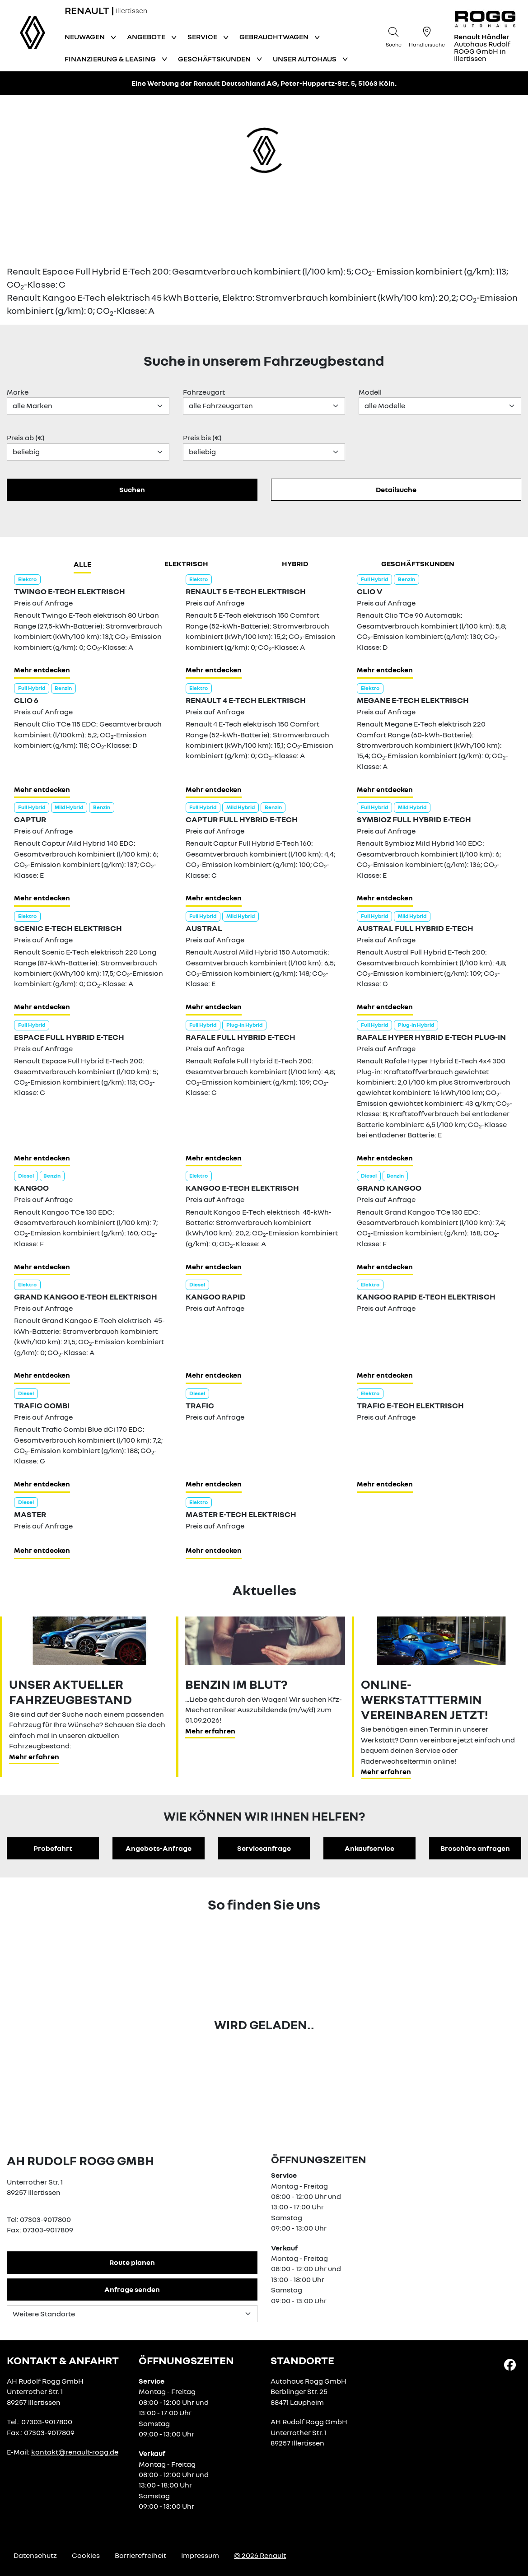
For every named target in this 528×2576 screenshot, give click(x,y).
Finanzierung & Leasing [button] (111, 58)
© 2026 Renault (260, 2555)
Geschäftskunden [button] (215, 58)
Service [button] (203, 36)
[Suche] (393, 36)
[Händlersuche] (427, 36)
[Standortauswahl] (132, 2313)
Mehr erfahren (34, 1756)
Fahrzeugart (204, 391)
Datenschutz (35, 2555)
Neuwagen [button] (85, 36)
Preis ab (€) (26, 437)
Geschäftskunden (417, 563)
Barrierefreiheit (140, 2555)
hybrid (295, 563)
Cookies (86, 2555)
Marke (17, 391)
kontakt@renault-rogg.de (74, 2451)
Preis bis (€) (202, 437)
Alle (82, 563)
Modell (370, 391)
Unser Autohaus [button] (305, 58)
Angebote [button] (147, 36)
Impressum (200, 2555)
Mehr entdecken (42, 669)
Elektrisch (186, 563)
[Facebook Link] (510, 2364)
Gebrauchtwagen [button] (274, 36)
